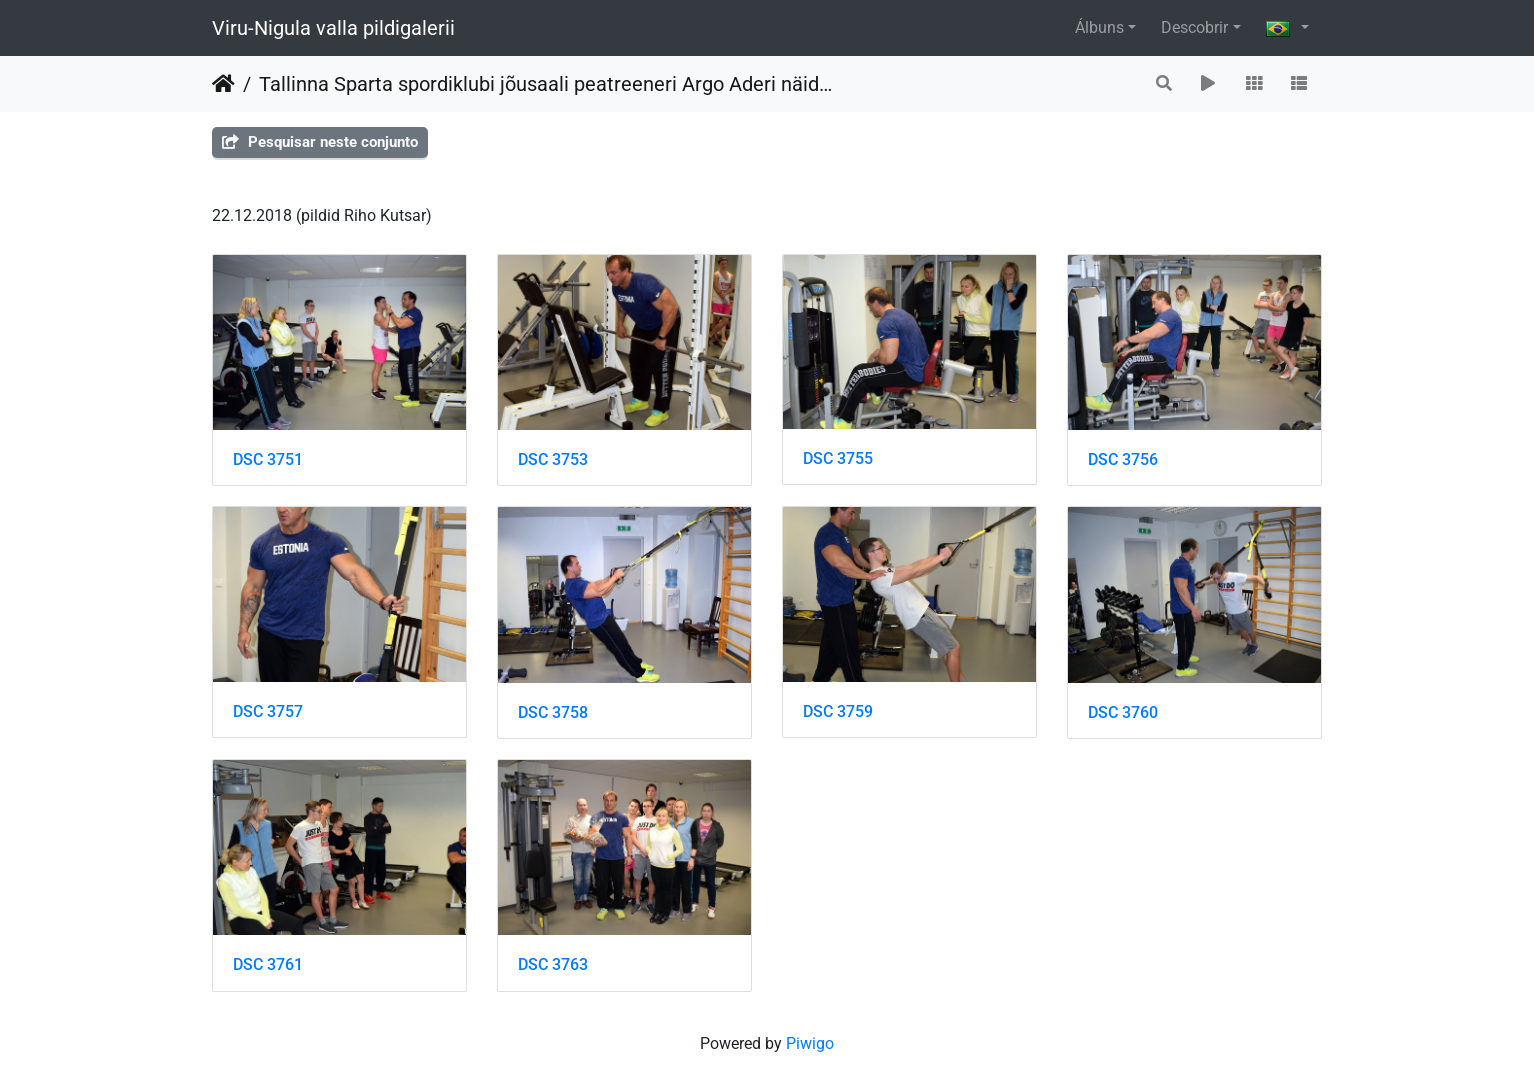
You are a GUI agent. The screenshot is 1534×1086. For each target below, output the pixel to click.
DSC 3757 (268, 711)
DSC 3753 (553, 459)
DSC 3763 (553, 964)
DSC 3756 (1123, 459)
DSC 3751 (268, 459)
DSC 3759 (838, 711)
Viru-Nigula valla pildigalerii (333, 28)
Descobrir (1194, 27)
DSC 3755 (838, 458)
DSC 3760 (1123, 712)
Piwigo (810, 1043)
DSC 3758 (553, 712)
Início (223, 84)
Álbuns (1099, 27)
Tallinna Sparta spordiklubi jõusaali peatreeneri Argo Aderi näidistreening (547, 84)
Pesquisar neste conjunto (320, 142)
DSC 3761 (268, 964)
